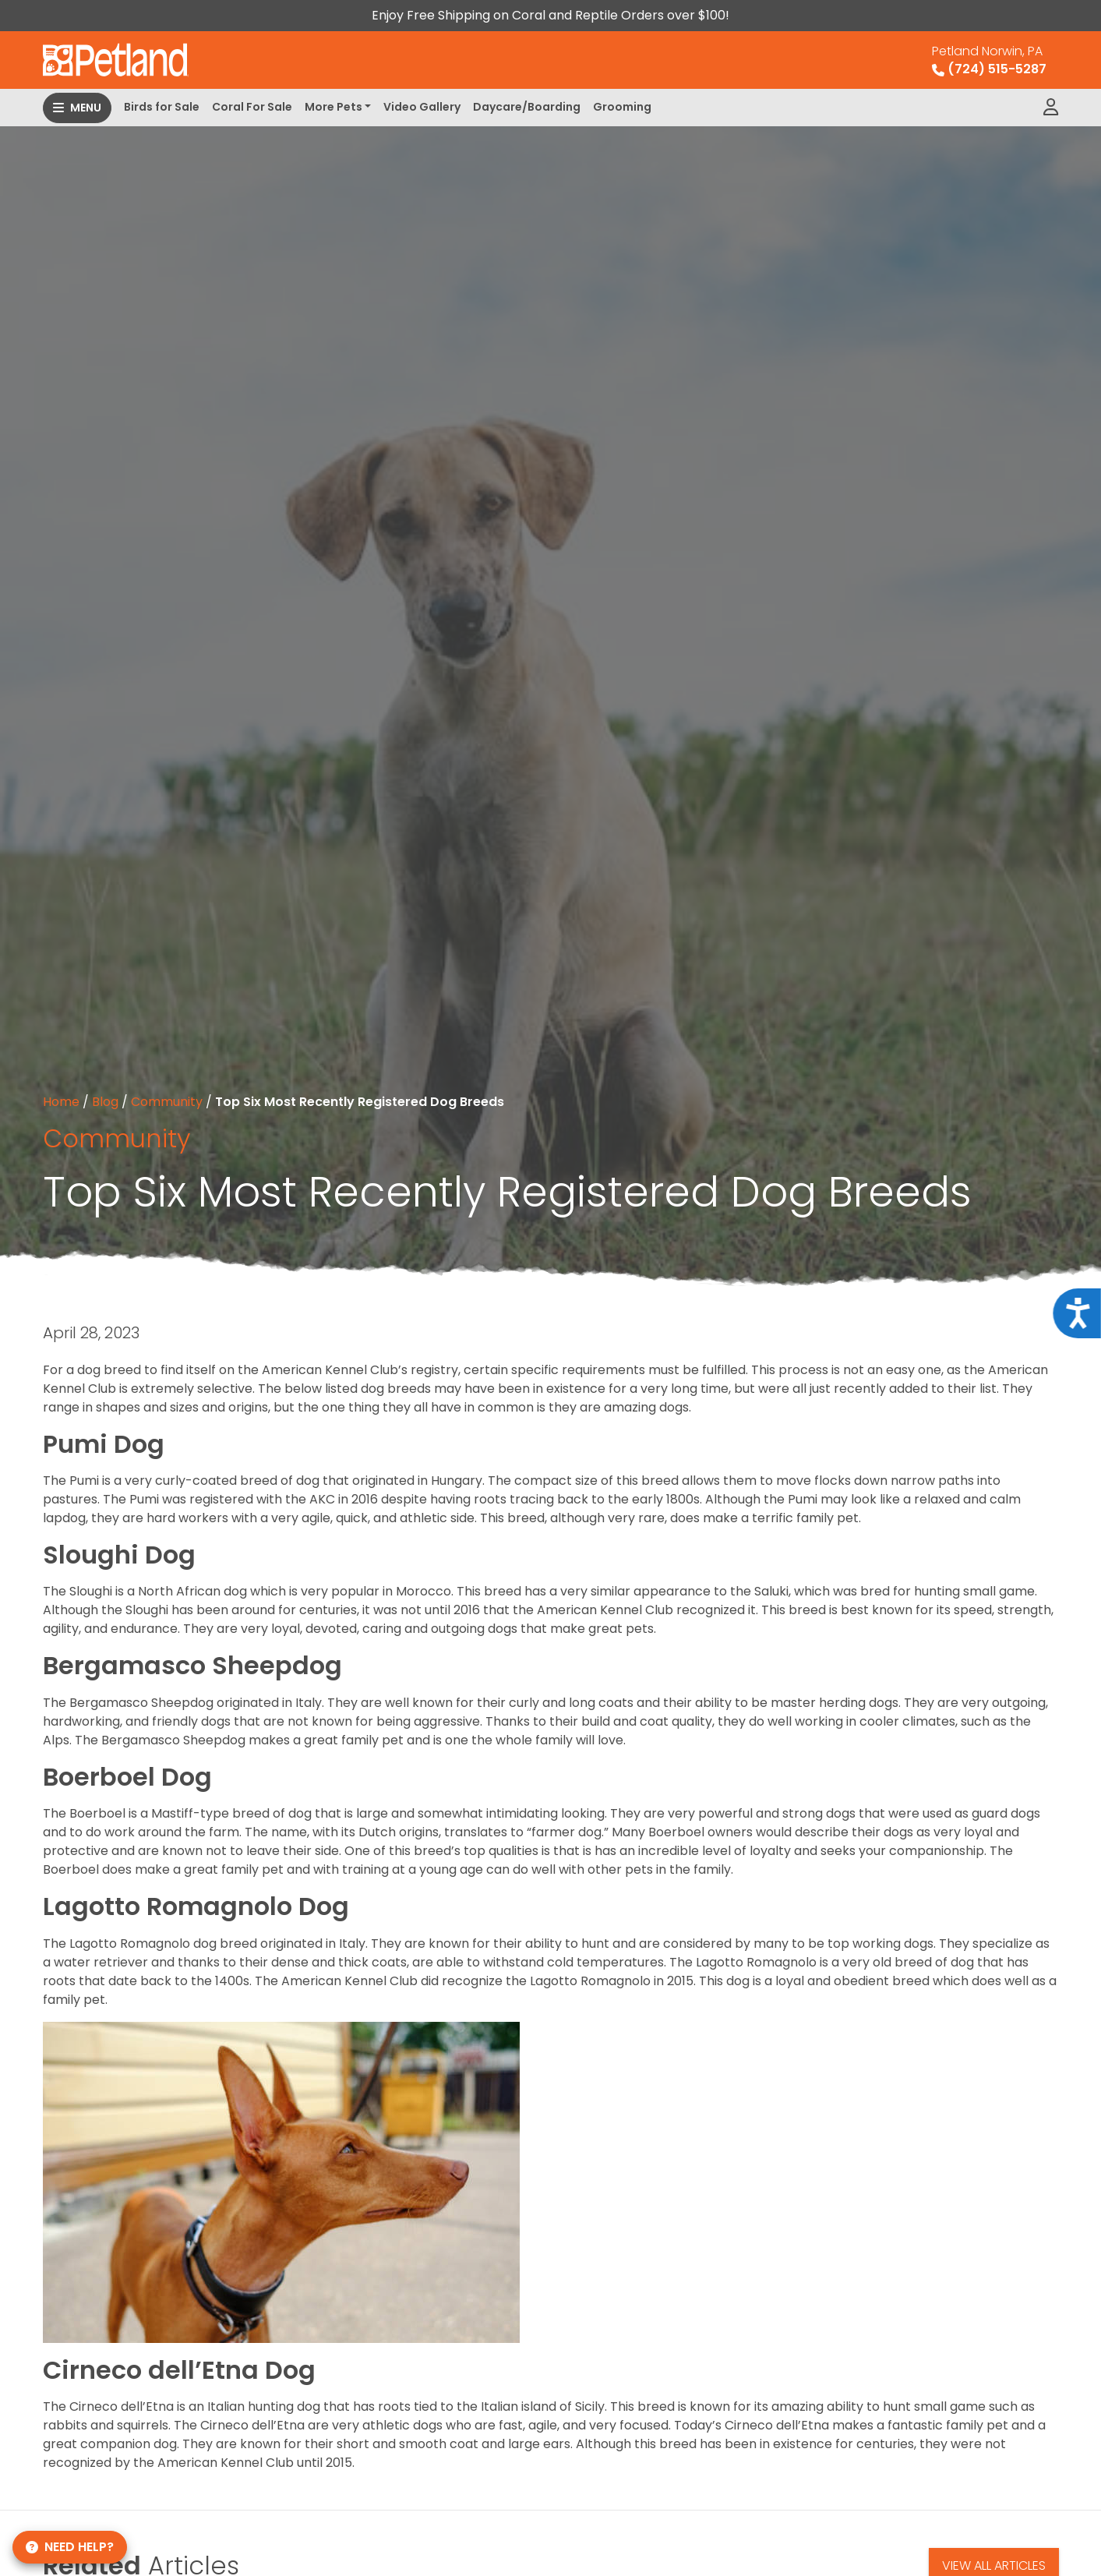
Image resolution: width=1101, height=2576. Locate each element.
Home (61, 1102)
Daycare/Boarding (526, 107)
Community (167, 1102)
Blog (105, 1102)
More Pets (333, 107)
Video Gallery (422, 107)
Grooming (622, 107)
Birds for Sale (161, 107)
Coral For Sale (252, 107)
